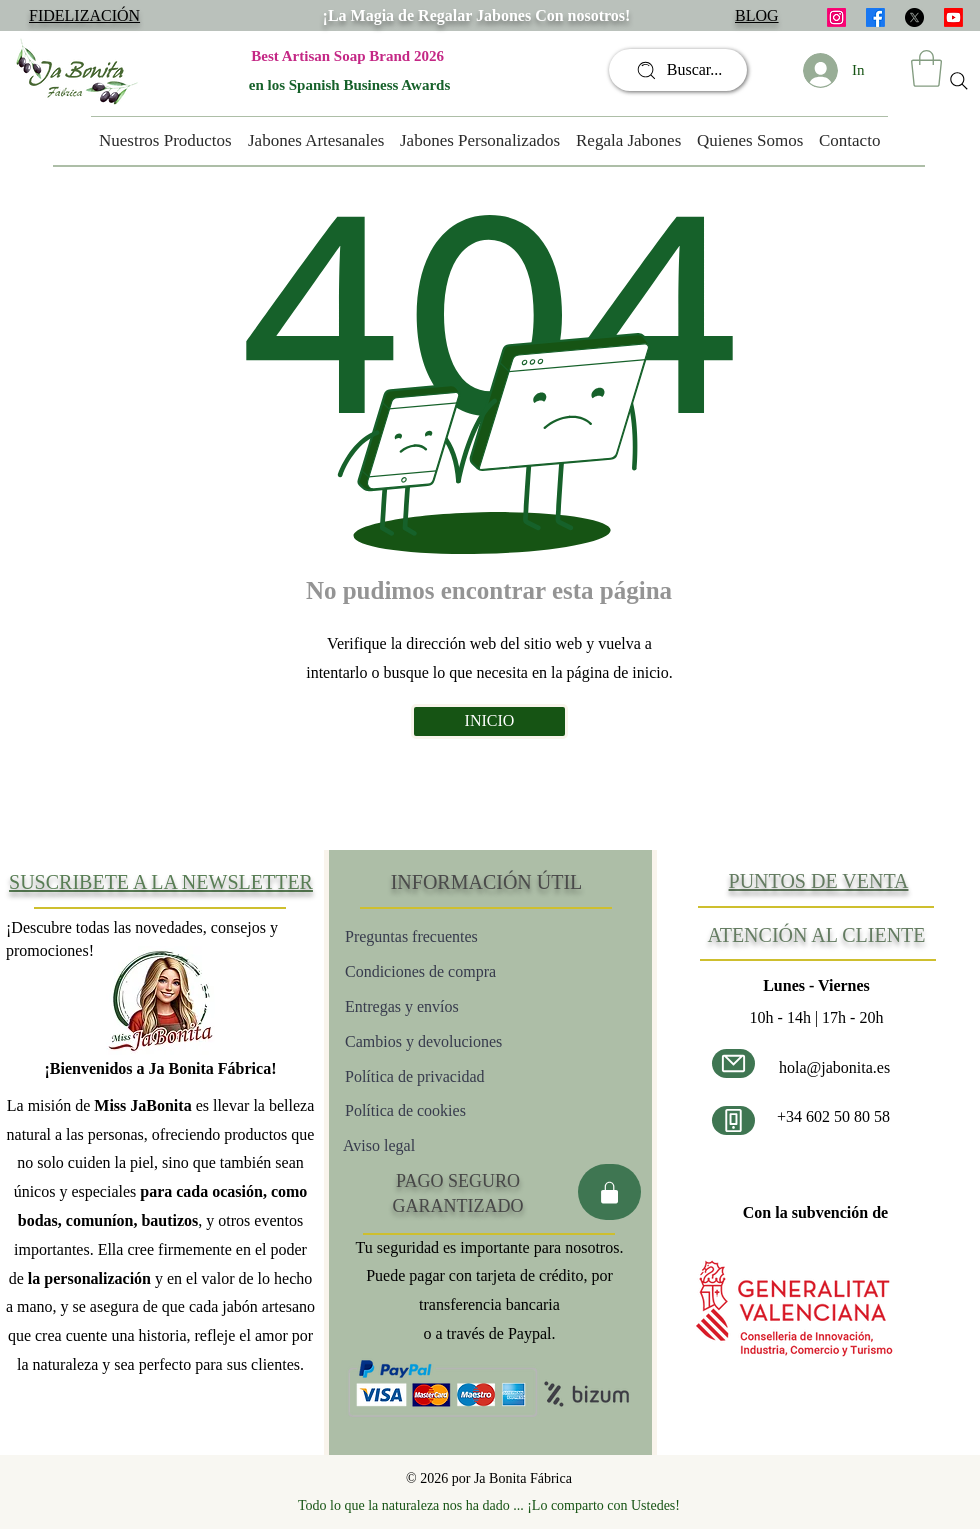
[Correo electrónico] (733, 1063)
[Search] (959, 81)
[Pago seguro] (609, 1192)
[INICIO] (489, 721)
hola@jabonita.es (834, 1067)
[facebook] (875, 17)
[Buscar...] (678, 70)
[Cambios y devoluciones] (462, 1041)
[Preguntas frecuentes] (452, 936)
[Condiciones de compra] (460, 971)
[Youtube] (953, 17)
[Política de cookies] (472, 1110)
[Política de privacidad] (453, 1076)
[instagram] (836, 17)
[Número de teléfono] (733, 1120)
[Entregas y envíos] (468, 1006)
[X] (914, 17)
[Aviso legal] (412, 1145)
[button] (926, 68)
